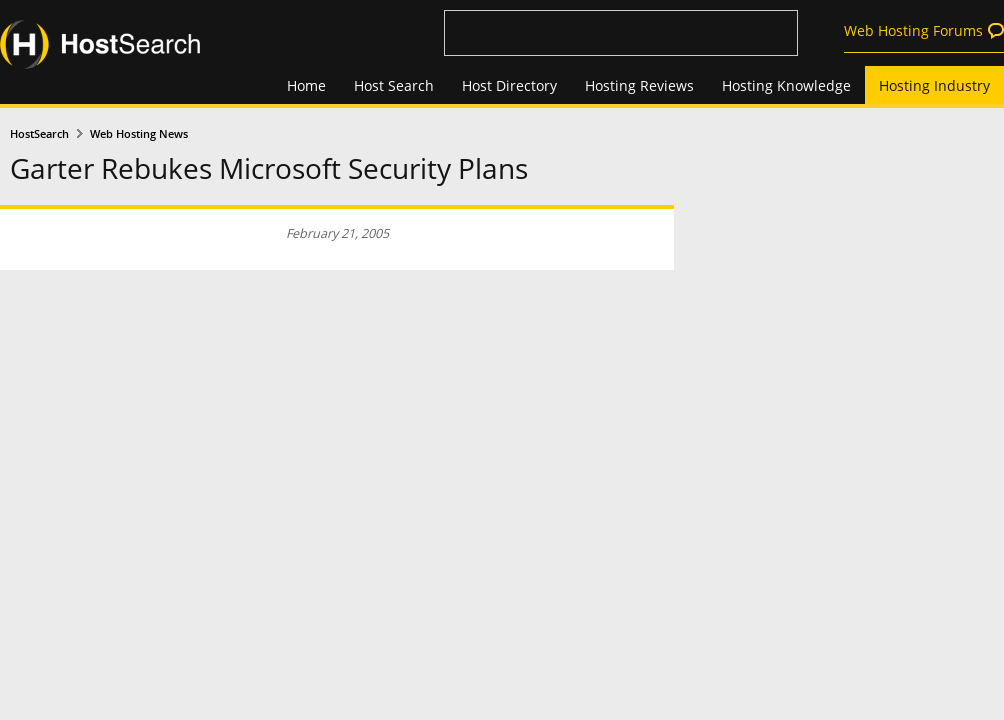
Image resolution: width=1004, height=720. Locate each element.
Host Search (394, 85)
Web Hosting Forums (913, 30)
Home (306, 85)
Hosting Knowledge (786, 85)
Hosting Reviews (639, 85)
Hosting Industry (934, 85)
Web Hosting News (139, 134)
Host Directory (509, 85)
